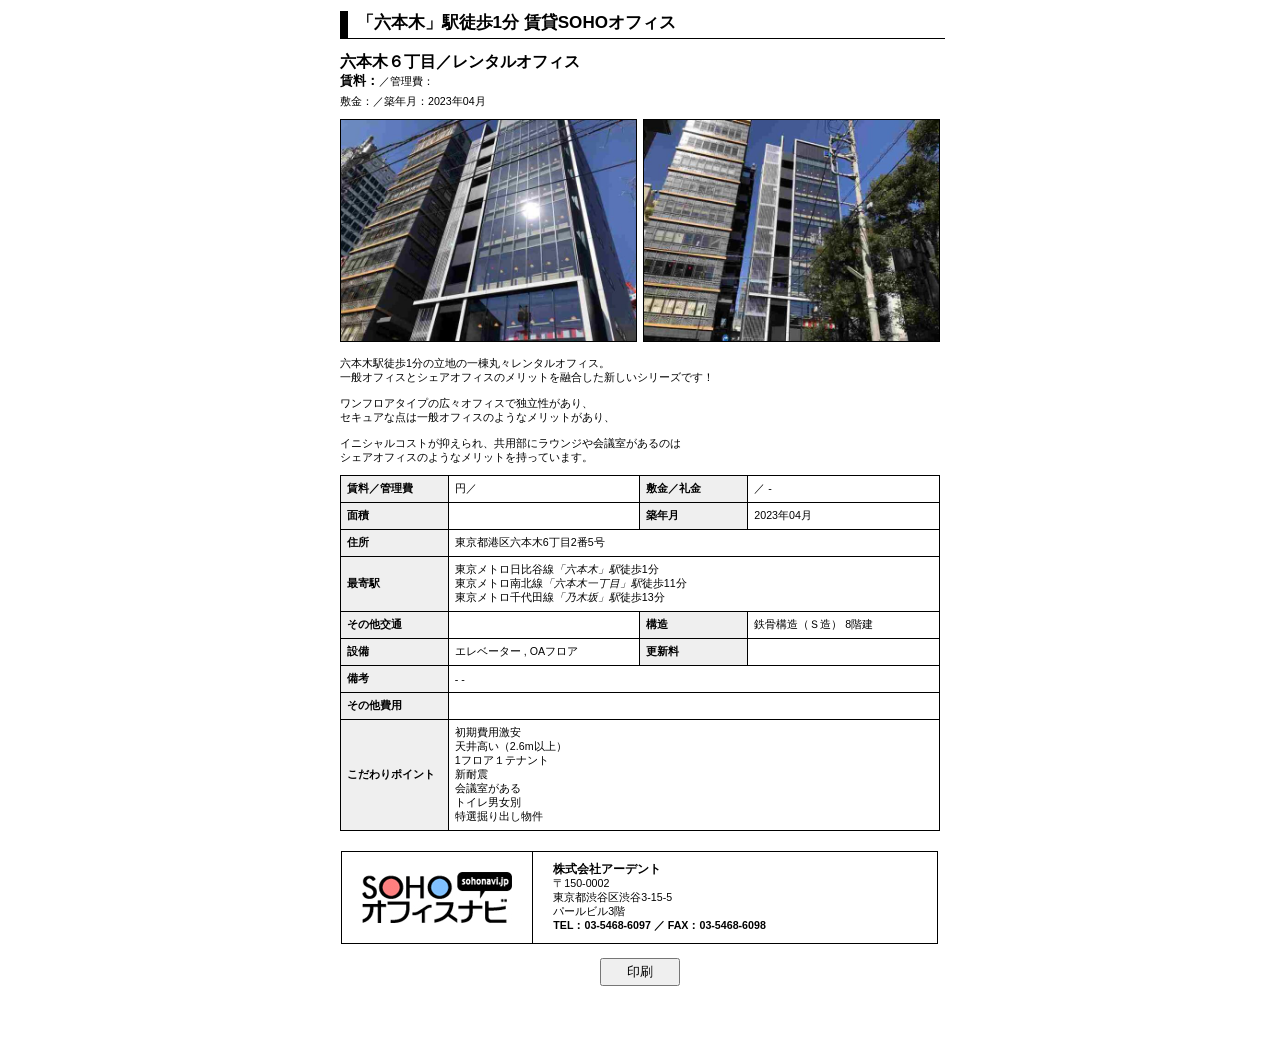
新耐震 (471, 774)
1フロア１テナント (502, 760)
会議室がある (488, 788)
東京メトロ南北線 (499, 583)
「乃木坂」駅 (587, 597)
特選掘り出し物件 (499, 816)
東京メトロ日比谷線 (504, 569)
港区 (499, 542)
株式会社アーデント (607, 868)
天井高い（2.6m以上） (511, 746)
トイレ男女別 (488, 802)
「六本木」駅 (587, 569)
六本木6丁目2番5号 (557, 542)
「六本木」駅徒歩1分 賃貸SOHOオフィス (516, 22)
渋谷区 (602, 897)
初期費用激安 (488, 732)
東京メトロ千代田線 (504, 597)
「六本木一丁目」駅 (592, 583)
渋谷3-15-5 (645, 897)
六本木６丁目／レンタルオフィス (460, 61)
